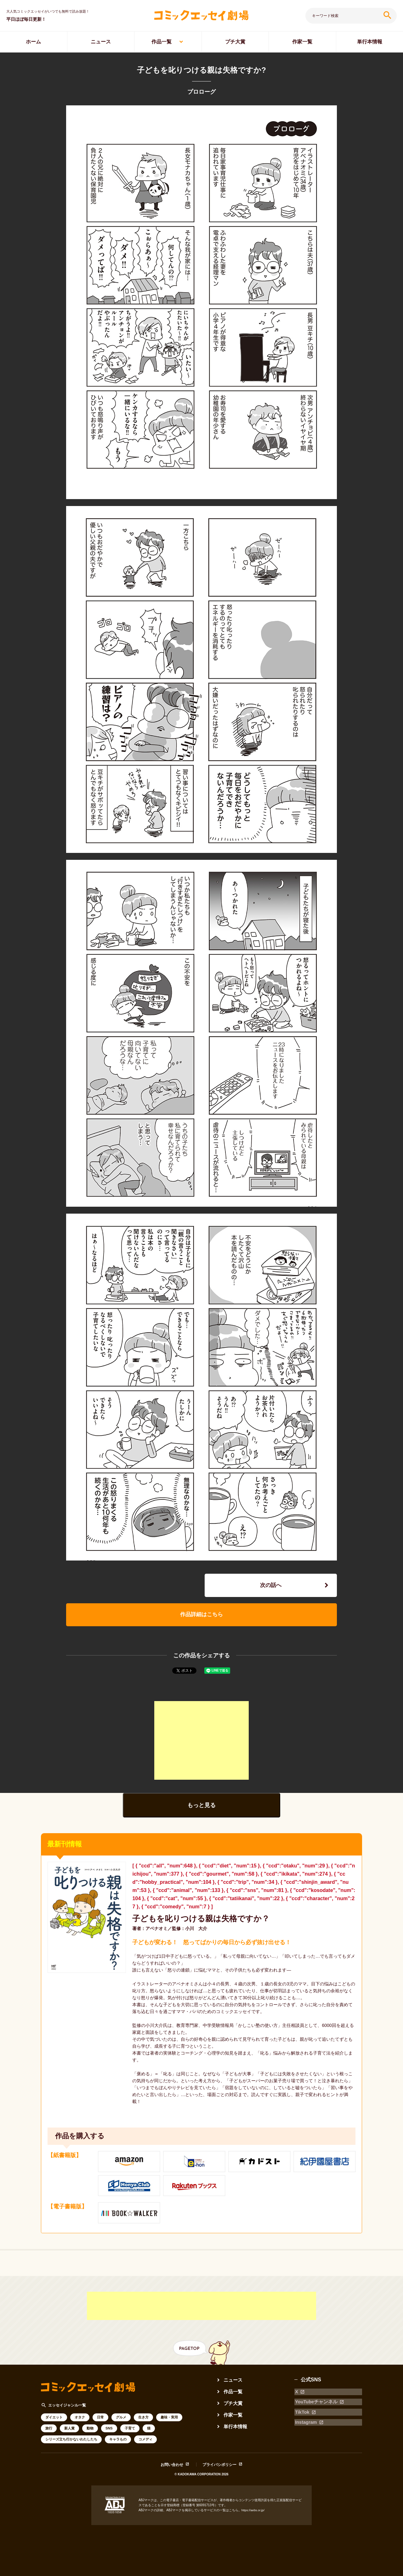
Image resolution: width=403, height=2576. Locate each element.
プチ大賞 (235, 41)
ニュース (101, 41)
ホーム (33, 41)
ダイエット (54, 2421)
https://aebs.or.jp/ (253, 2513)
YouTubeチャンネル (317, 2402)
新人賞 (69, 2432)
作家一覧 (302, 41)
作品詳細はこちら (201, 1617)
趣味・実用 (169, 2421)
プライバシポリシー (220, 2468)
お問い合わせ (171, 2468)
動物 (90, 2432)
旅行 (48, 2432)
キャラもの (118, 2443)
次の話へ (270, 1586)
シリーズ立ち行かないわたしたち (71, 2443)
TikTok (302, 2411)
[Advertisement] (201, 1743)
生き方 (143, 2421)
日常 (100, 2421)
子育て (130, 2432)
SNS (109, 2432)
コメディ (145, 2443)
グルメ (121, 2421)
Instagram (306, 2419)
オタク (80, 2421)
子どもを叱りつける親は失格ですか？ (203, 1921)
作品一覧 (161, 41)
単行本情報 (369, 41)
